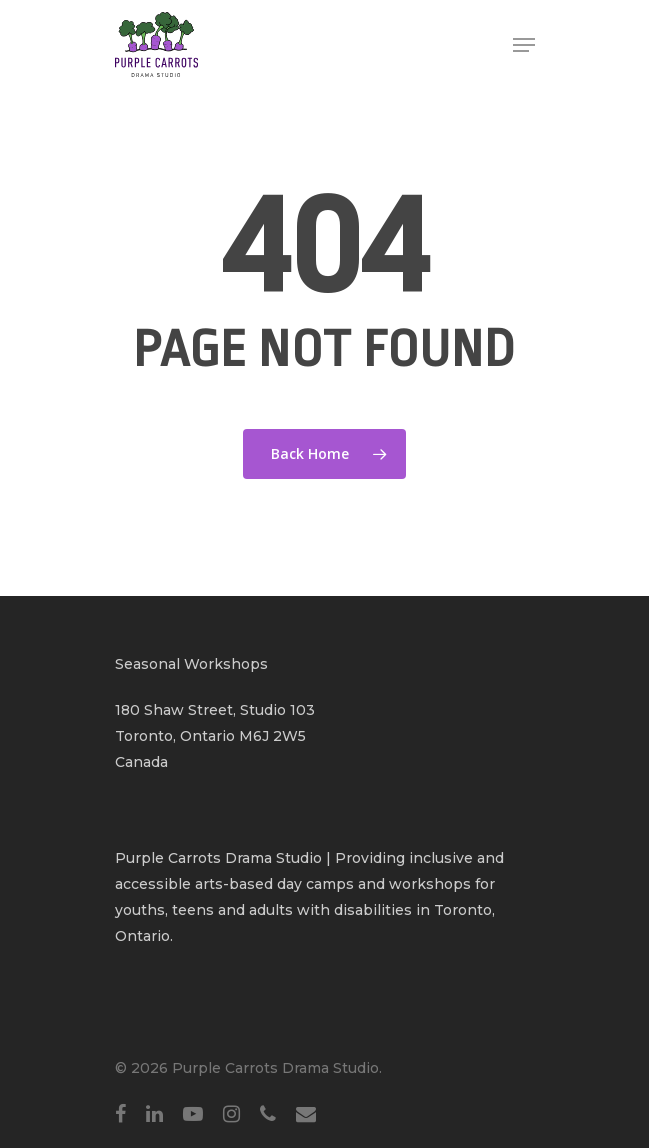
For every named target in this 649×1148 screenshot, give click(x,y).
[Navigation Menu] (524, 45)
